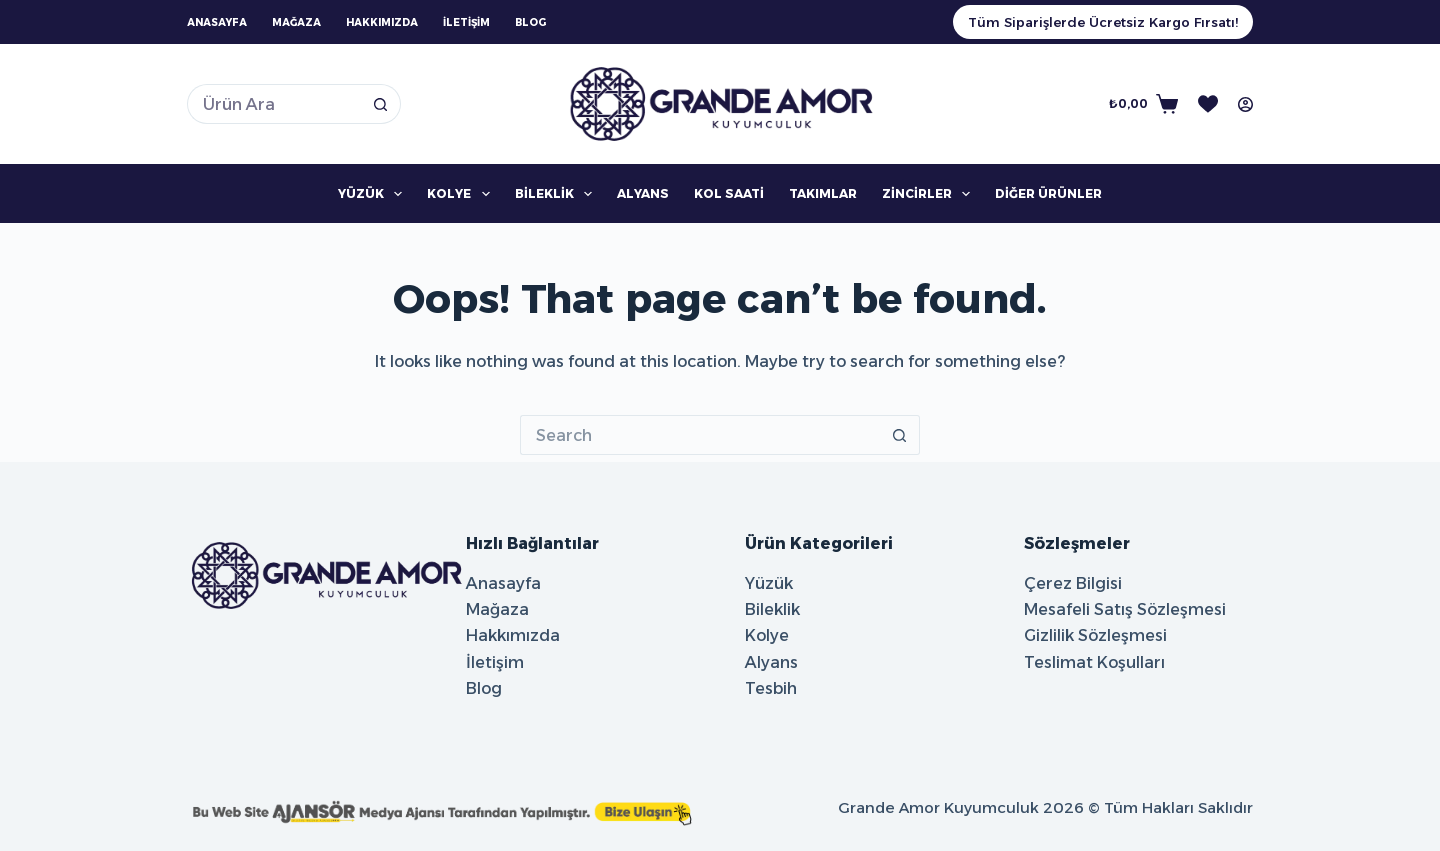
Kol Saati (729, 193)
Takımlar (823, 193)
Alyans (643, 193)
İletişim (466, 22)
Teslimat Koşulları (1094, 662)
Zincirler (930, 194)
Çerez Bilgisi (1073, 583)
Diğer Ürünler (1048, 193)
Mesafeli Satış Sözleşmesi (1125, 609)
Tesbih (771, 688)
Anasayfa (217, 22)
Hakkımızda (382, 22)
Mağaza (296, 22)
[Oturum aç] (1245, 104)
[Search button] (381, 104)
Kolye (462, 194)
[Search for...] (274, 104)
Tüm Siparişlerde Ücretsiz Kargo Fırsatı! (1103, 22)
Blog (530, 22)
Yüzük (374, 194)
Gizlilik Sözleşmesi (1095, 635)
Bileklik (557, 194)
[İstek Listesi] (1208, 104)
